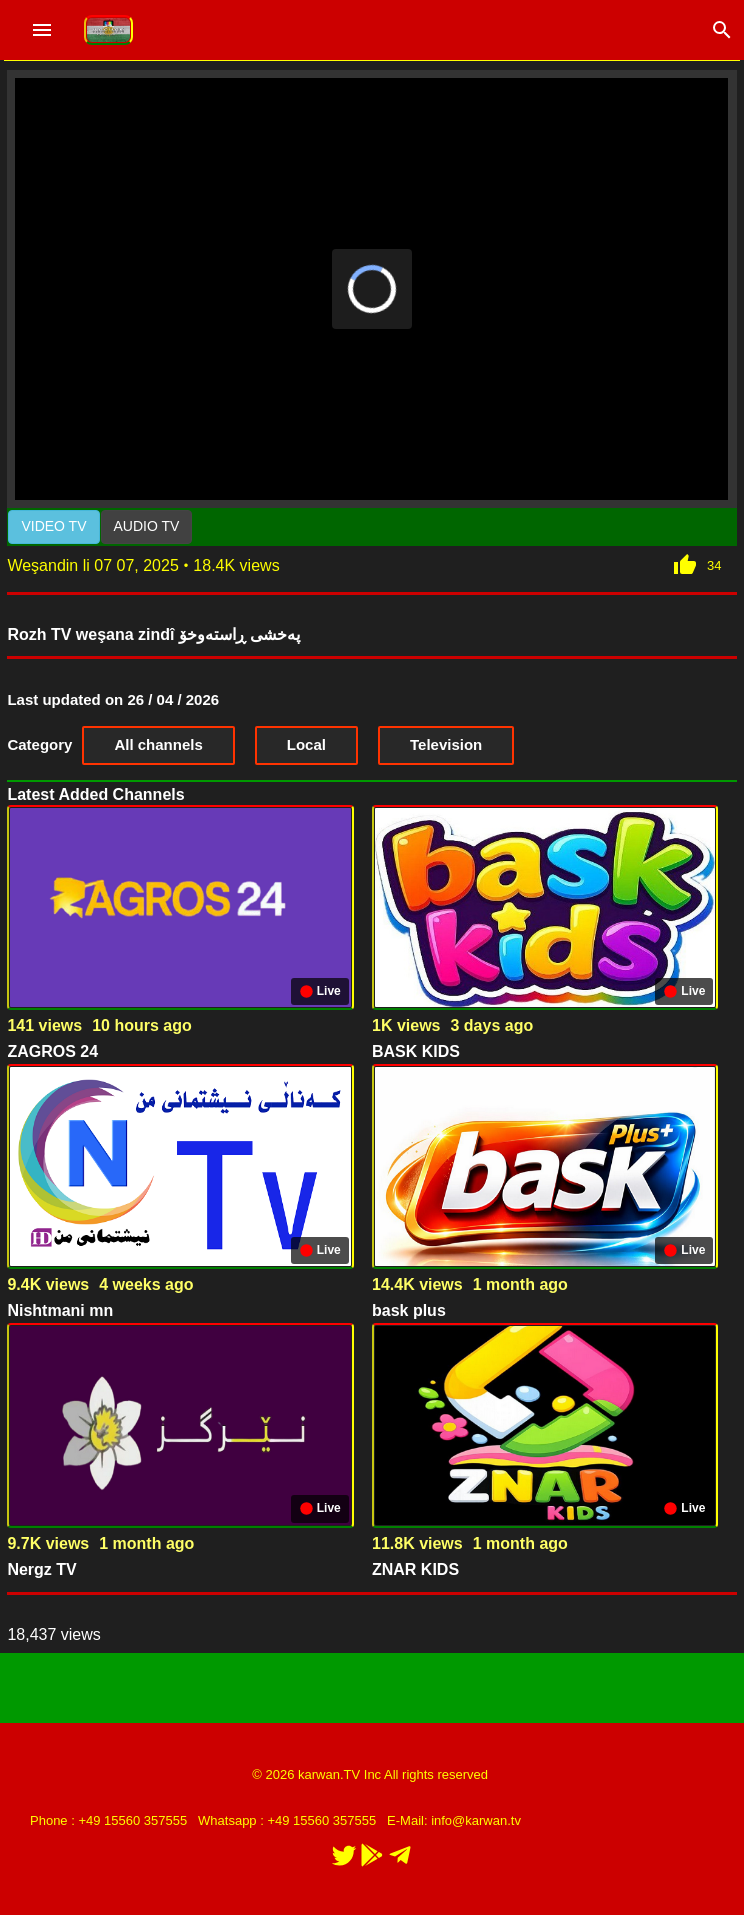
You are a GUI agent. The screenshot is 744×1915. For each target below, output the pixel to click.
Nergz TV (41, 1569)
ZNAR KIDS (415, 1569)
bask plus (409, 1310)
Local (306, 744)
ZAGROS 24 (52, 1051)
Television (446, 744)
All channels (158, 744)
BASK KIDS (416, 1051)
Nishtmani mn (60, 1310)
